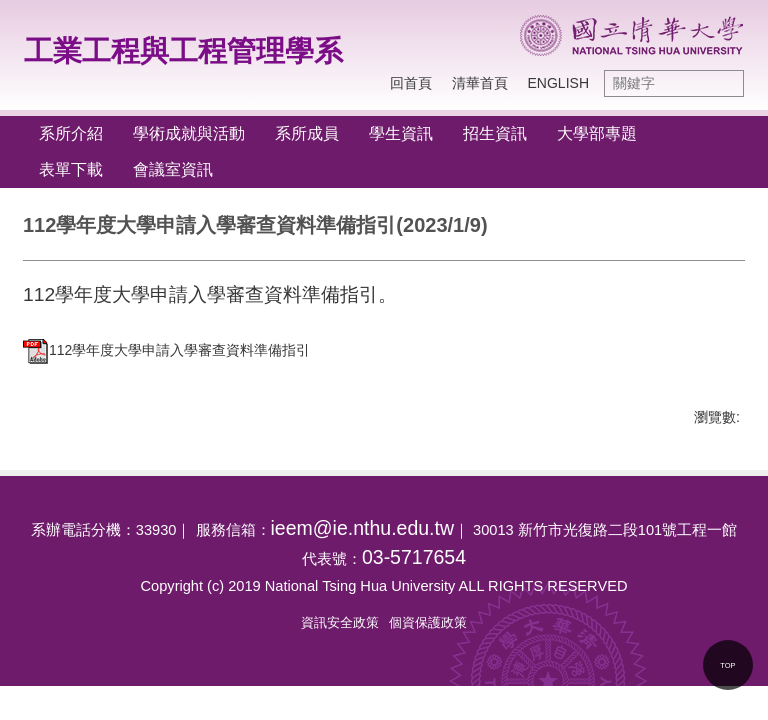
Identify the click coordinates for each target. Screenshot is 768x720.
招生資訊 (495, 133)
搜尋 (724, 83)
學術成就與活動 (189, 133)
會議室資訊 (173, 169)
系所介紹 (71, 133)
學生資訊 (401, 133)
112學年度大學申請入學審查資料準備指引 (166, 350)
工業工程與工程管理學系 (183, 51)
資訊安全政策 (340, 622)
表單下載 (71, 169)
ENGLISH (558, 83)
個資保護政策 (428, 622)
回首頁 (411, 83)
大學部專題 (597, 133)
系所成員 (307, 133)
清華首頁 (480, 83)
